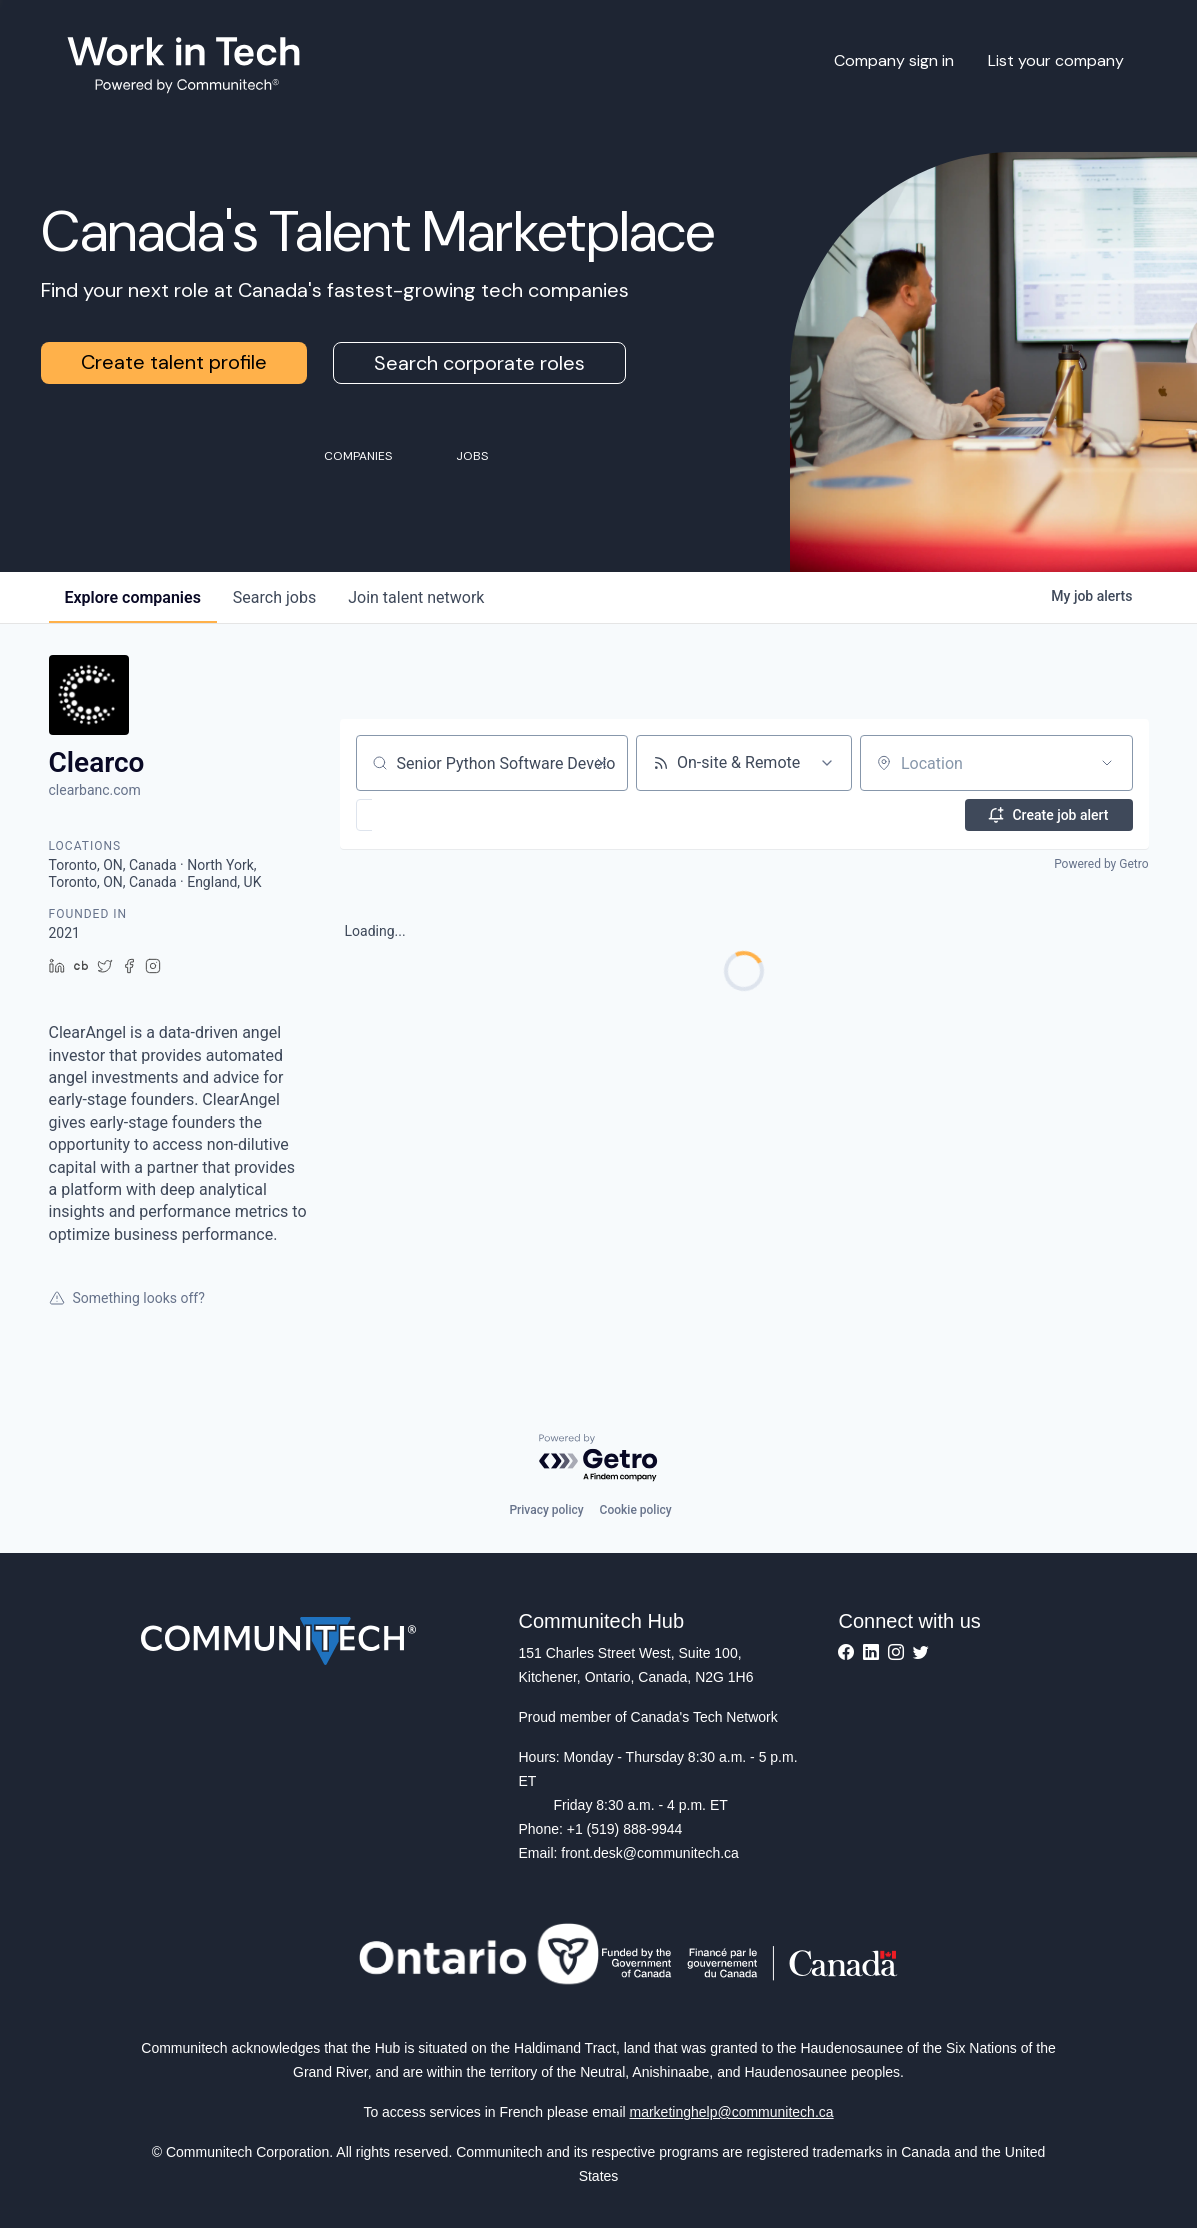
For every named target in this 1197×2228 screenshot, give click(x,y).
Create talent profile (174, 362)
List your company (1056, 60)
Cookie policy (636, 1510)
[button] (422, 815)
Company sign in (894, 60)
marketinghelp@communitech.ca (732, 2112)
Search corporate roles (479, 363)
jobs (274, 597)
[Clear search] (602, 763)
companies (133, 597)
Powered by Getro (1101, 864)
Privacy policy (546, 1510)
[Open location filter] (1107, 763)
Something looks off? (127, 1298)
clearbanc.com (95, 790)
